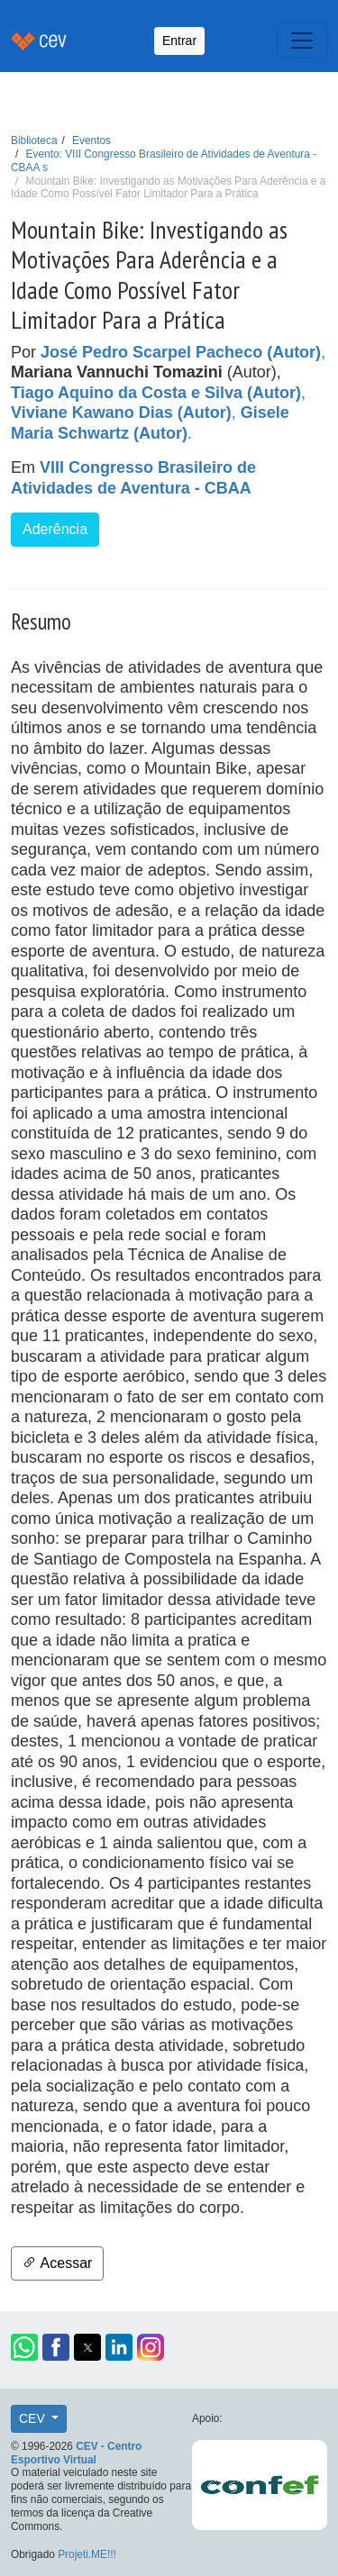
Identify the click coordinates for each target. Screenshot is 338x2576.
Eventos (91, 140)
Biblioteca (34, 140)
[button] (24, 2347)
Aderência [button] (55, 529)
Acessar (57, 2263)
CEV (34, 2418)
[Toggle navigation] (302, 41)
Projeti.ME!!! (87, 2554)
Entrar (179, 40)
